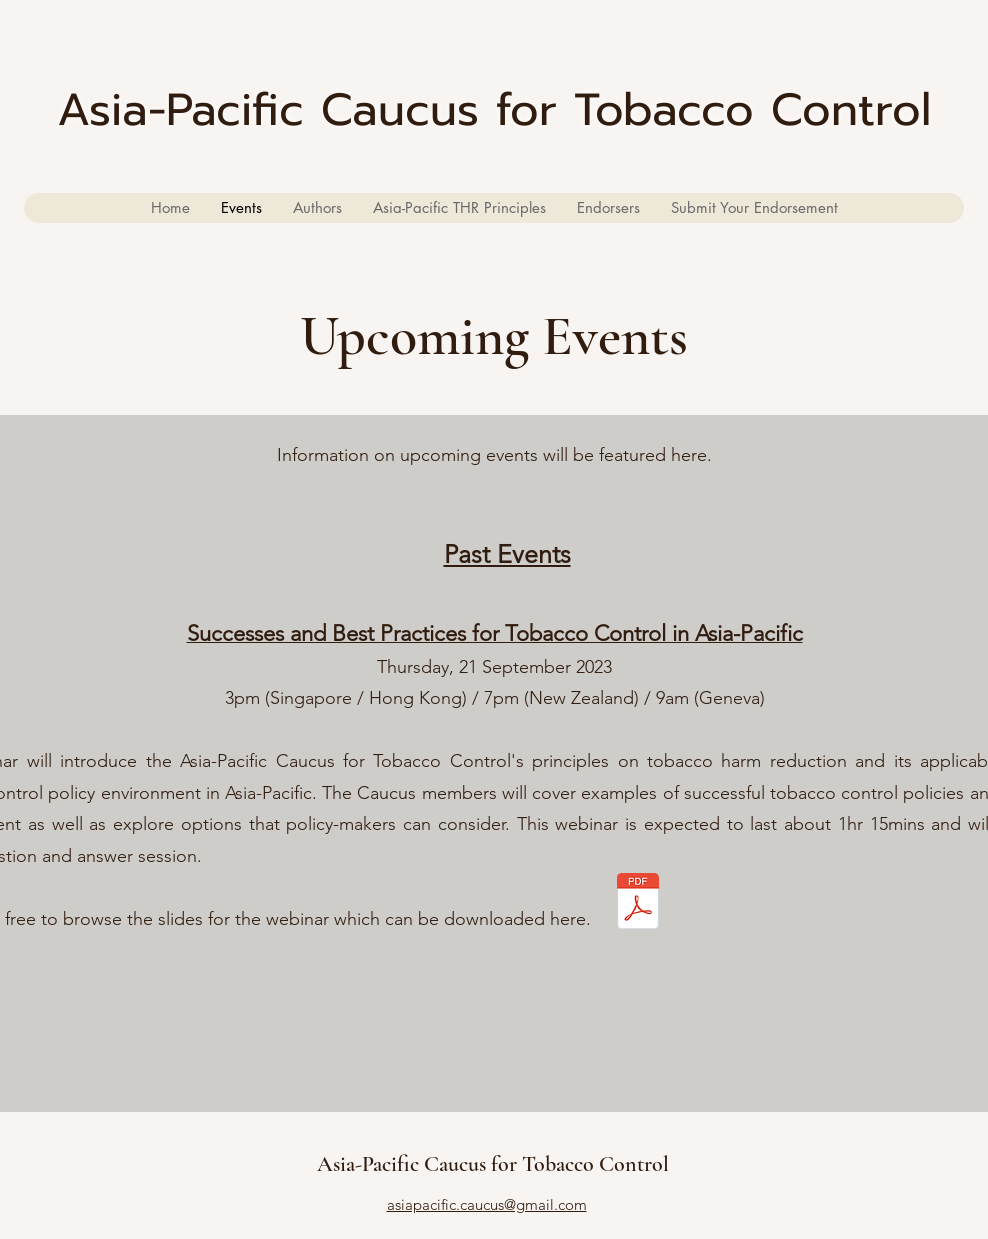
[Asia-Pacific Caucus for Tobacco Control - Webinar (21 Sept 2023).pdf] (638, 903)
